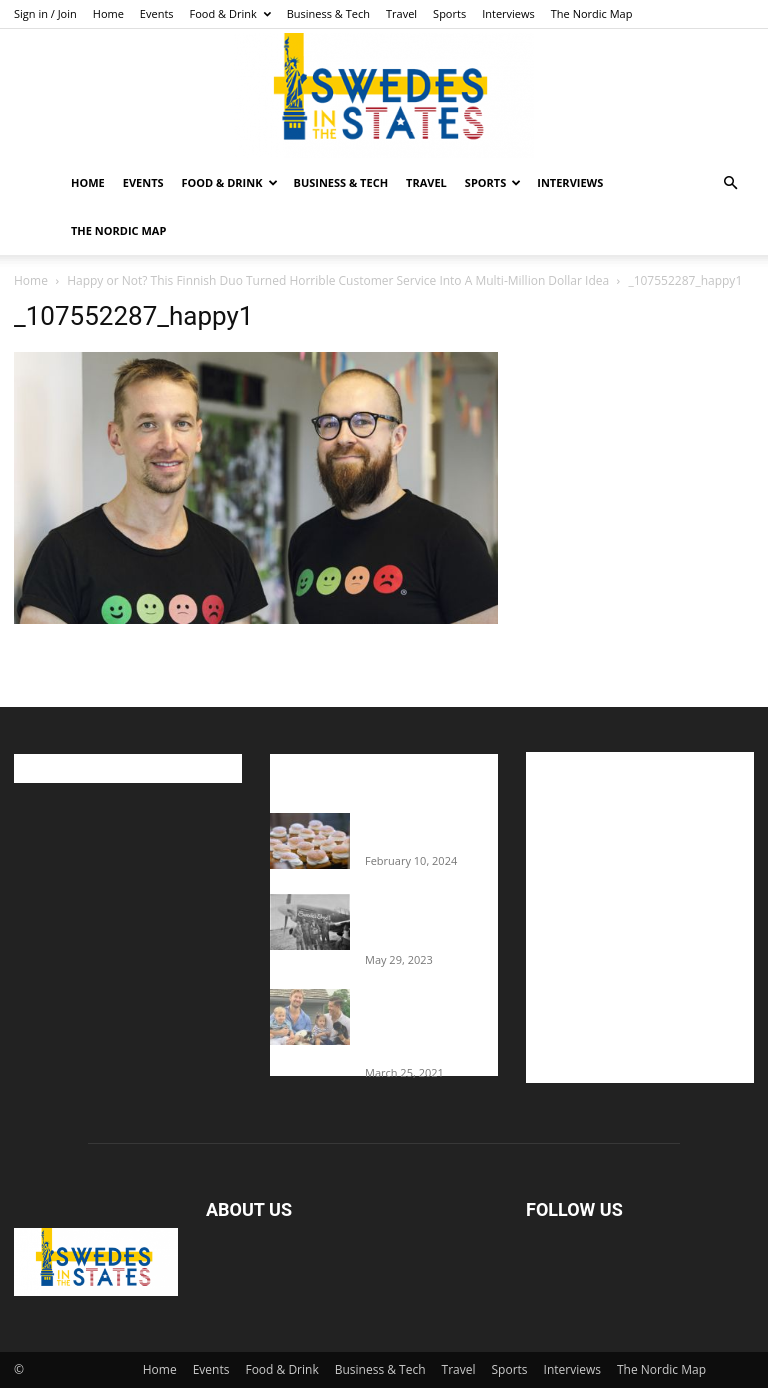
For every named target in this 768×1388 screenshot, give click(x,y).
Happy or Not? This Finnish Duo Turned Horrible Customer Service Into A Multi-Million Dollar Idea (338, 280)
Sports (449, 13)
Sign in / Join (45, 13)
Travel (401, 13)
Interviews (508, 13)
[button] (730, 183)
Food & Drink (230, 13)
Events (157, 13)
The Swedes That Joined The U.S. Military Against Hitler (431, 921)
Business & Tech (328, 13)
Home (108, 13)
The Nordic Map (592, 13)
